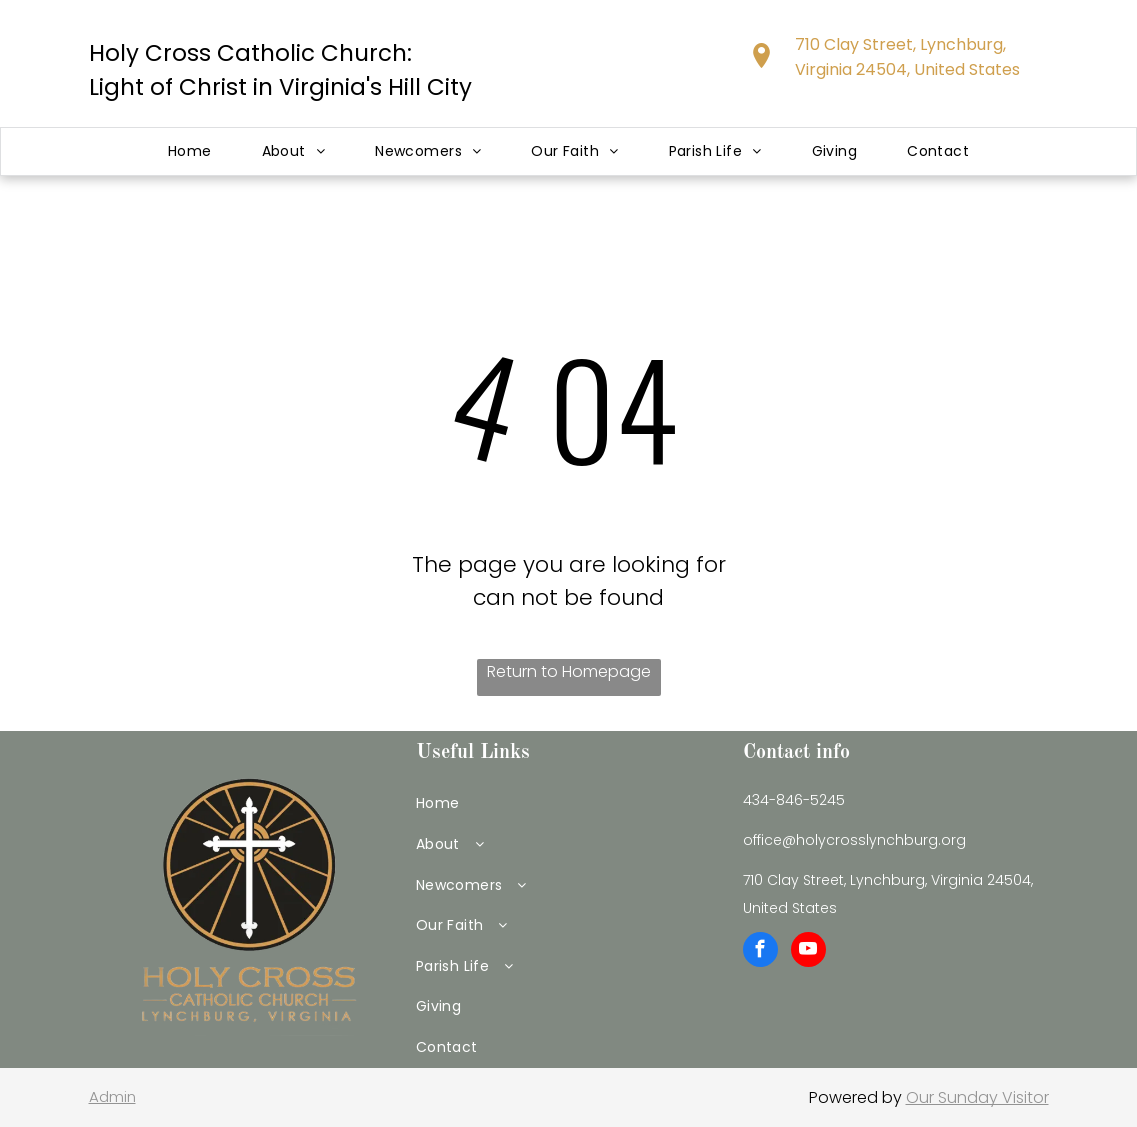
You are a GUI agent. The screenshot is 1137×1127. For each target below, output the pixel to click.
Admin (112, 1096)
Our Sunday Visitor (977, 1097)
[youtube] (808, 952)
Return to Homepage (569, 671)
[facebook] (760, 952)
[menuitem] (190, 151)
